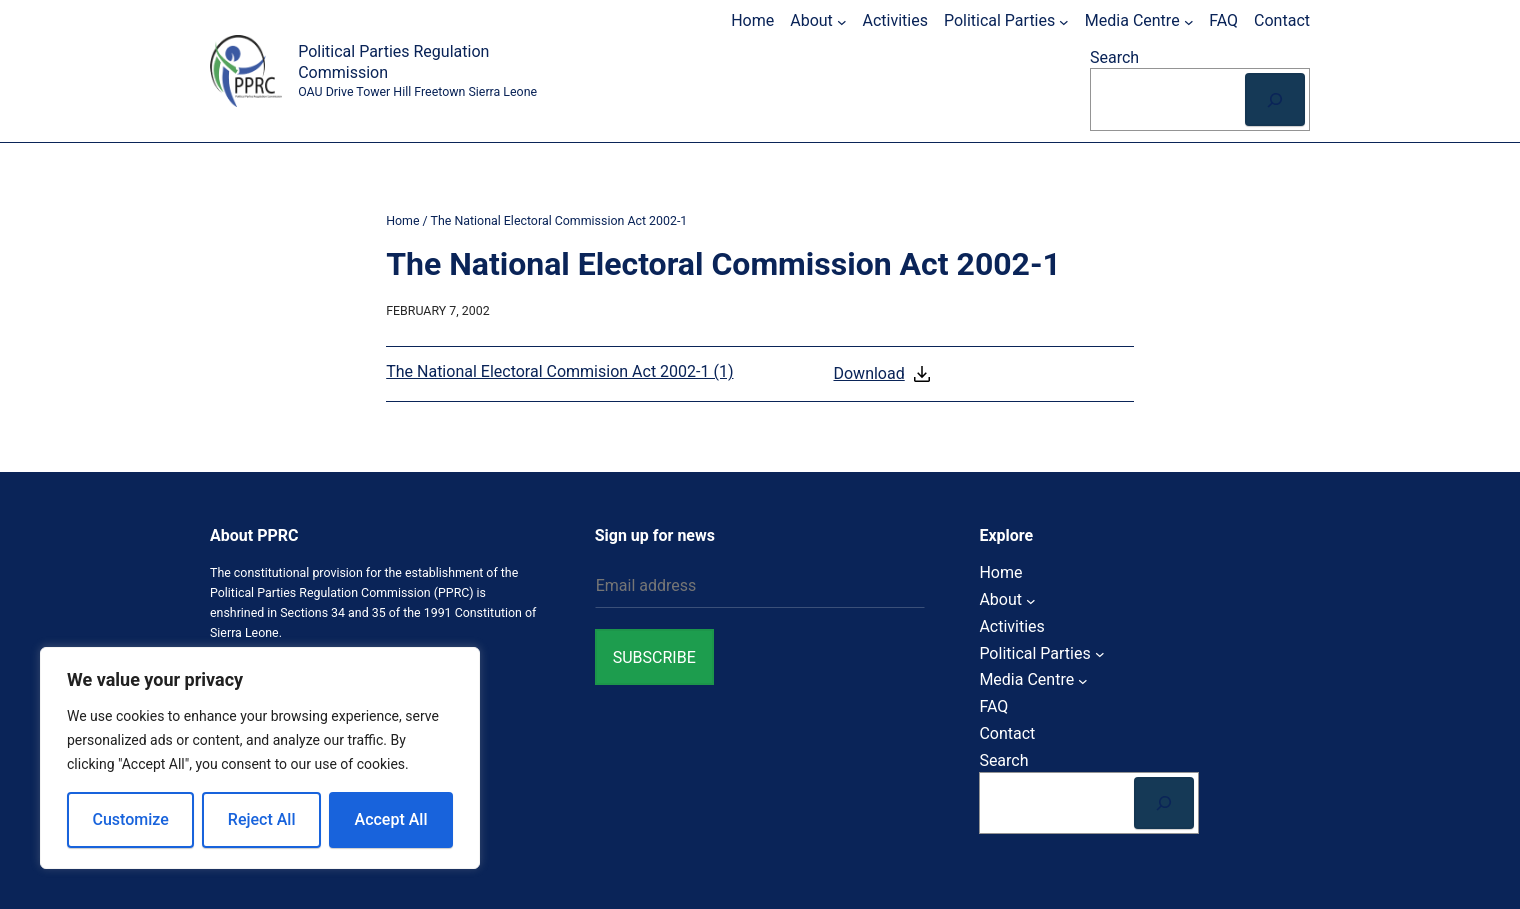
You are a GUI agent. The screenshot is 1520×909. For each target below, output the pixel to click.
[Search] (1275, 99)
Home (402, 220)
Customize (131, 819)
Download (883, 374)
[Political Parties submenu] (1064, 21)
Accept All (391, 819)
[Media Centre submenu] (1189, 21)
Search (1114, 57)
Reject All (262, 819)
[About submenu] (842, 21)
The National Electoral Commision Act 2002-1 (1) (559, 371)
